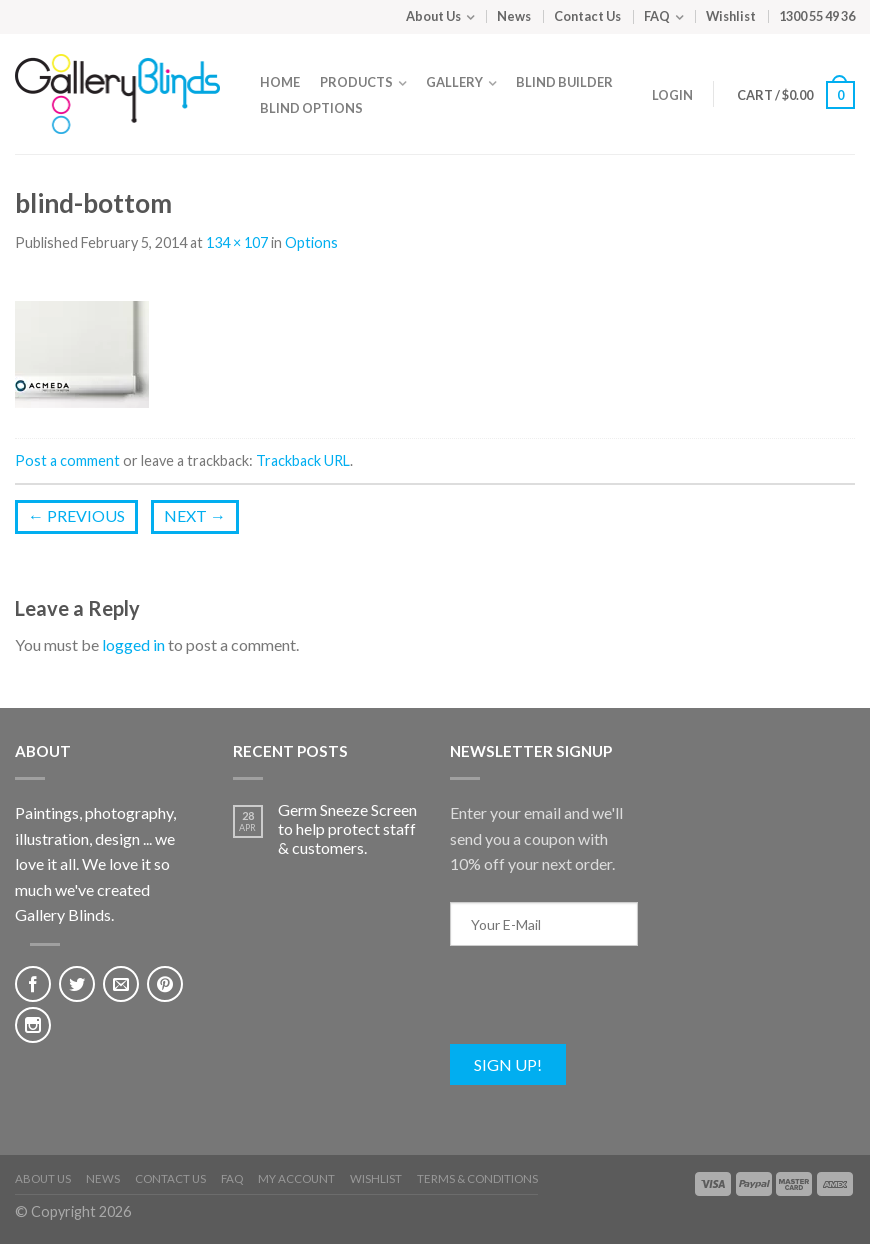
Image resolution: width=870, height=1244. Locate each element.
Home (280, 82)
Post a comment (67, 460)
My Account (296, 1178)
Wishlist (731, 16)
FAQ (657, 16)
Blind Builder (564, 82)
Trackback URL (303, 460)
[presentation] (602, 1005)
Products (356, 82)
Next (195, 515)
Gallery (454, 82)
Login (668, 95)
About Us (433, 16)
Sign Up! (508, 1064)
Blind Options (311, 108)
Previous (76, 515)
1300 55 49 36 (817, 16)
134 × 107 (237, 242)
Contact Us (587, 16)
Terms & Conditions (477, 1178)
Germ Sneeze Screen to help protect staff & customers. (347, 828)
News (514, 16)
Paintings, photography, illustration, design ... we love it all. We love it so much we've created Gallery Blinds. (95, 863)
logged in (133, 644)
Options (311, 242)
